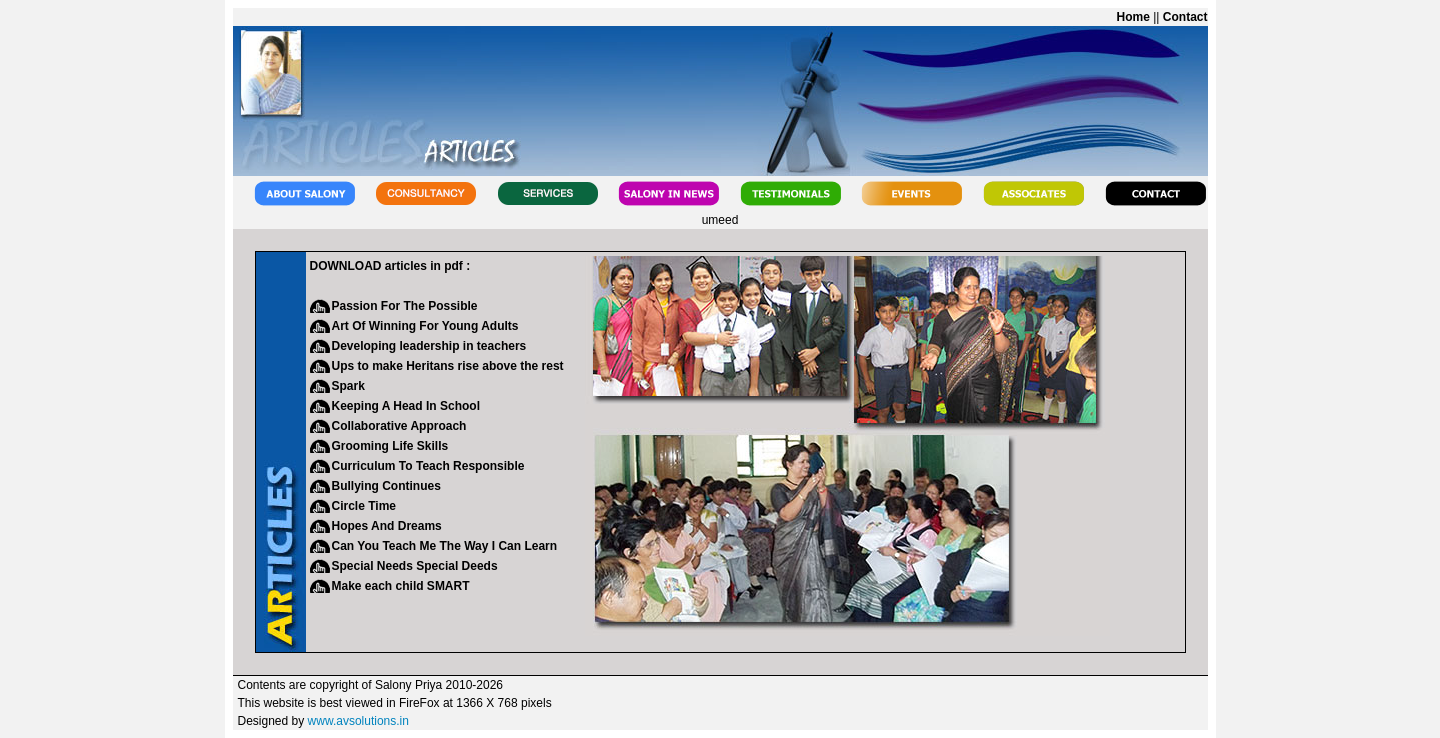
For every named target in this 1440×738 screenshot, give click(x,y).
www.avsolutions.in (358, 721)
